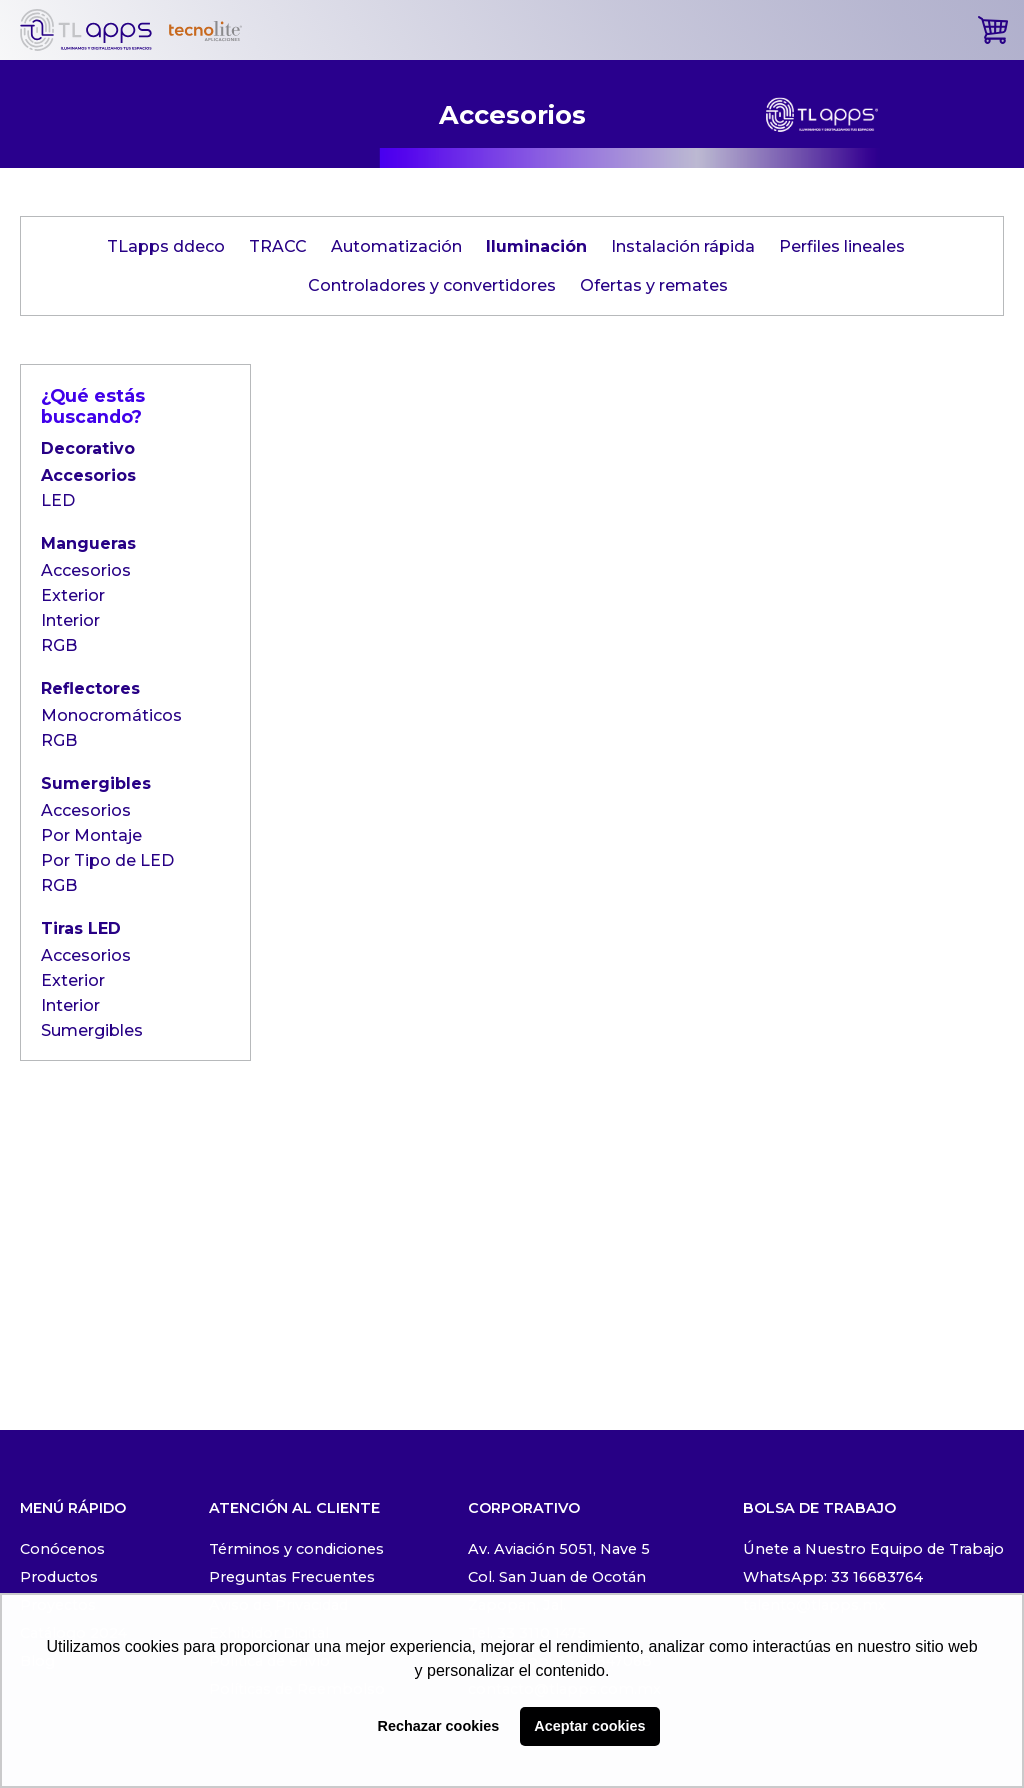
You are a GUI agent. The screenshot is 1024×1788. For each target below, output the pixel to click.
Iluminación (536, 246)
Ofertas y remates (654, 285)
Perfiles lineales (842, 246)
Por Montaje (91, 835)
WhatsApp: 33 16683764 (833, 1577)
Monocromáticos (111, 715)
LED (58, 500)
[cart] (993, 30)
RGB (59, 645)
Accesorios (88, 475)
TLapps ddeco (166, 246)
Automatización (396, 246)
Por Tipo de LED (107, 860)
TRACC (278, 246)
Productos (59, 1577)
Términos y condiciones (296, 1549)
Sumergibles (92, 1030)
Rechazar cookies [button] (439, 1726)
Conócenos (62, 1549)
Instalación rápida (683, 246)
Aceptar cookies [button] (589, 1726)
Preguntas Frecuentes (292, 1577)
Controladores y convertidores (432, 285)
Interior (70, 620)
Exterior (73, 595)
